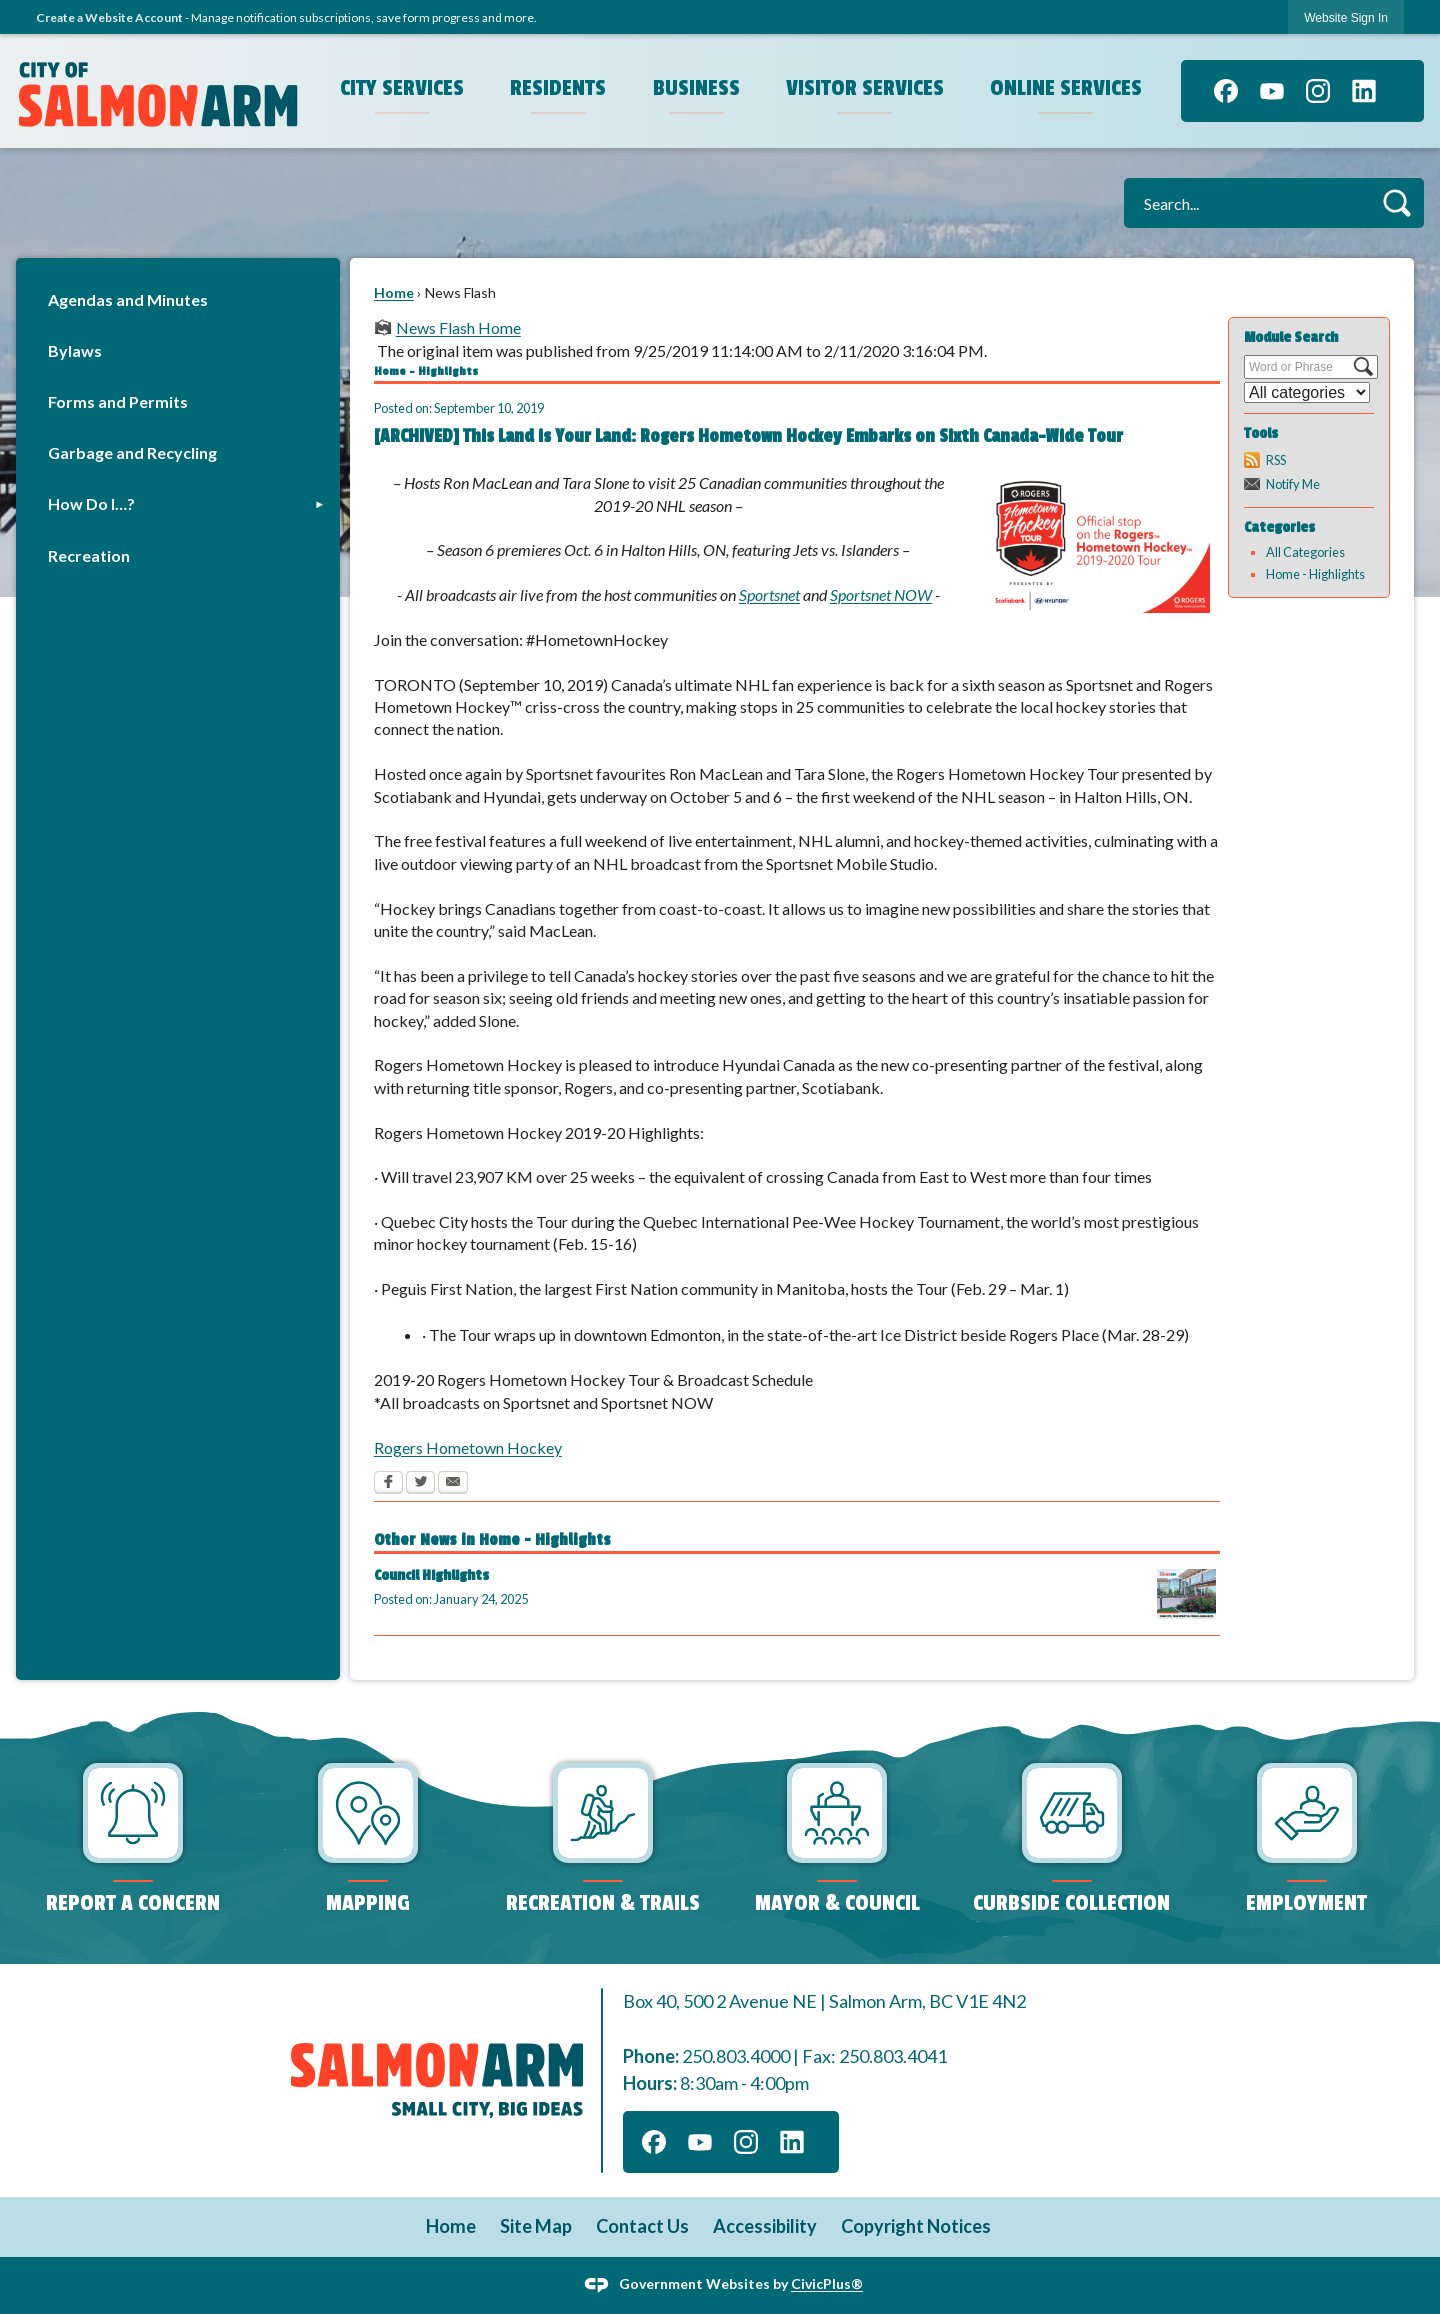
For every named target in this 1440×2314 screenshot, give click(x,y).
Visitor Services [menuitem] (865, 88)
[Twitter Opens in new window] (420, 1484)
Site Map (536, 2226)
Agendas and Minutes (128, 299)
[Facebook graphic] (1226, 91)
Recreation (89, 555)
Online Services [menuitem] (1066, 88)
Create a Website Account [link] (109, 17)
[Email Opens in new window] (453, 1484)
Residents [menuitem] (558, 88)
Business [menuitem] (696, 88)
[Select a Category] (1307, 392)
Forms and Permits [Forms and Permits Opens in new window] (118, 401)
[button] (1396, 202)
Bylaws (75, 350)
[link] (1346, 17)
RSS (1276, 460)
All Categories (1305, 552)
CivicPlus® (827, 2283)
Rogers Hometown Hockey (468, 1447)
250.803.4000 (736, 2056)
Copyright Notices (916, 2226)
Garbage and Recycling (132, 452)
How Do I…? (91, 503)
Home (394, 292)
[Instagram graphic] (1318, 91)
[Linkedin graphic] (1364, 91)
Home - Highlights (1315, 574)
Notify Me (1293, 484)
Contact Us (642, 2226)
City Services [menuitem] (402, 88)
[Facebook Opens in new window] (388, 1484)
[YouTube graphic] (1272, 91)
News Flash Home (458, 327)
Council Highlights (431, 1575)
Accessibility (765, 2226)
